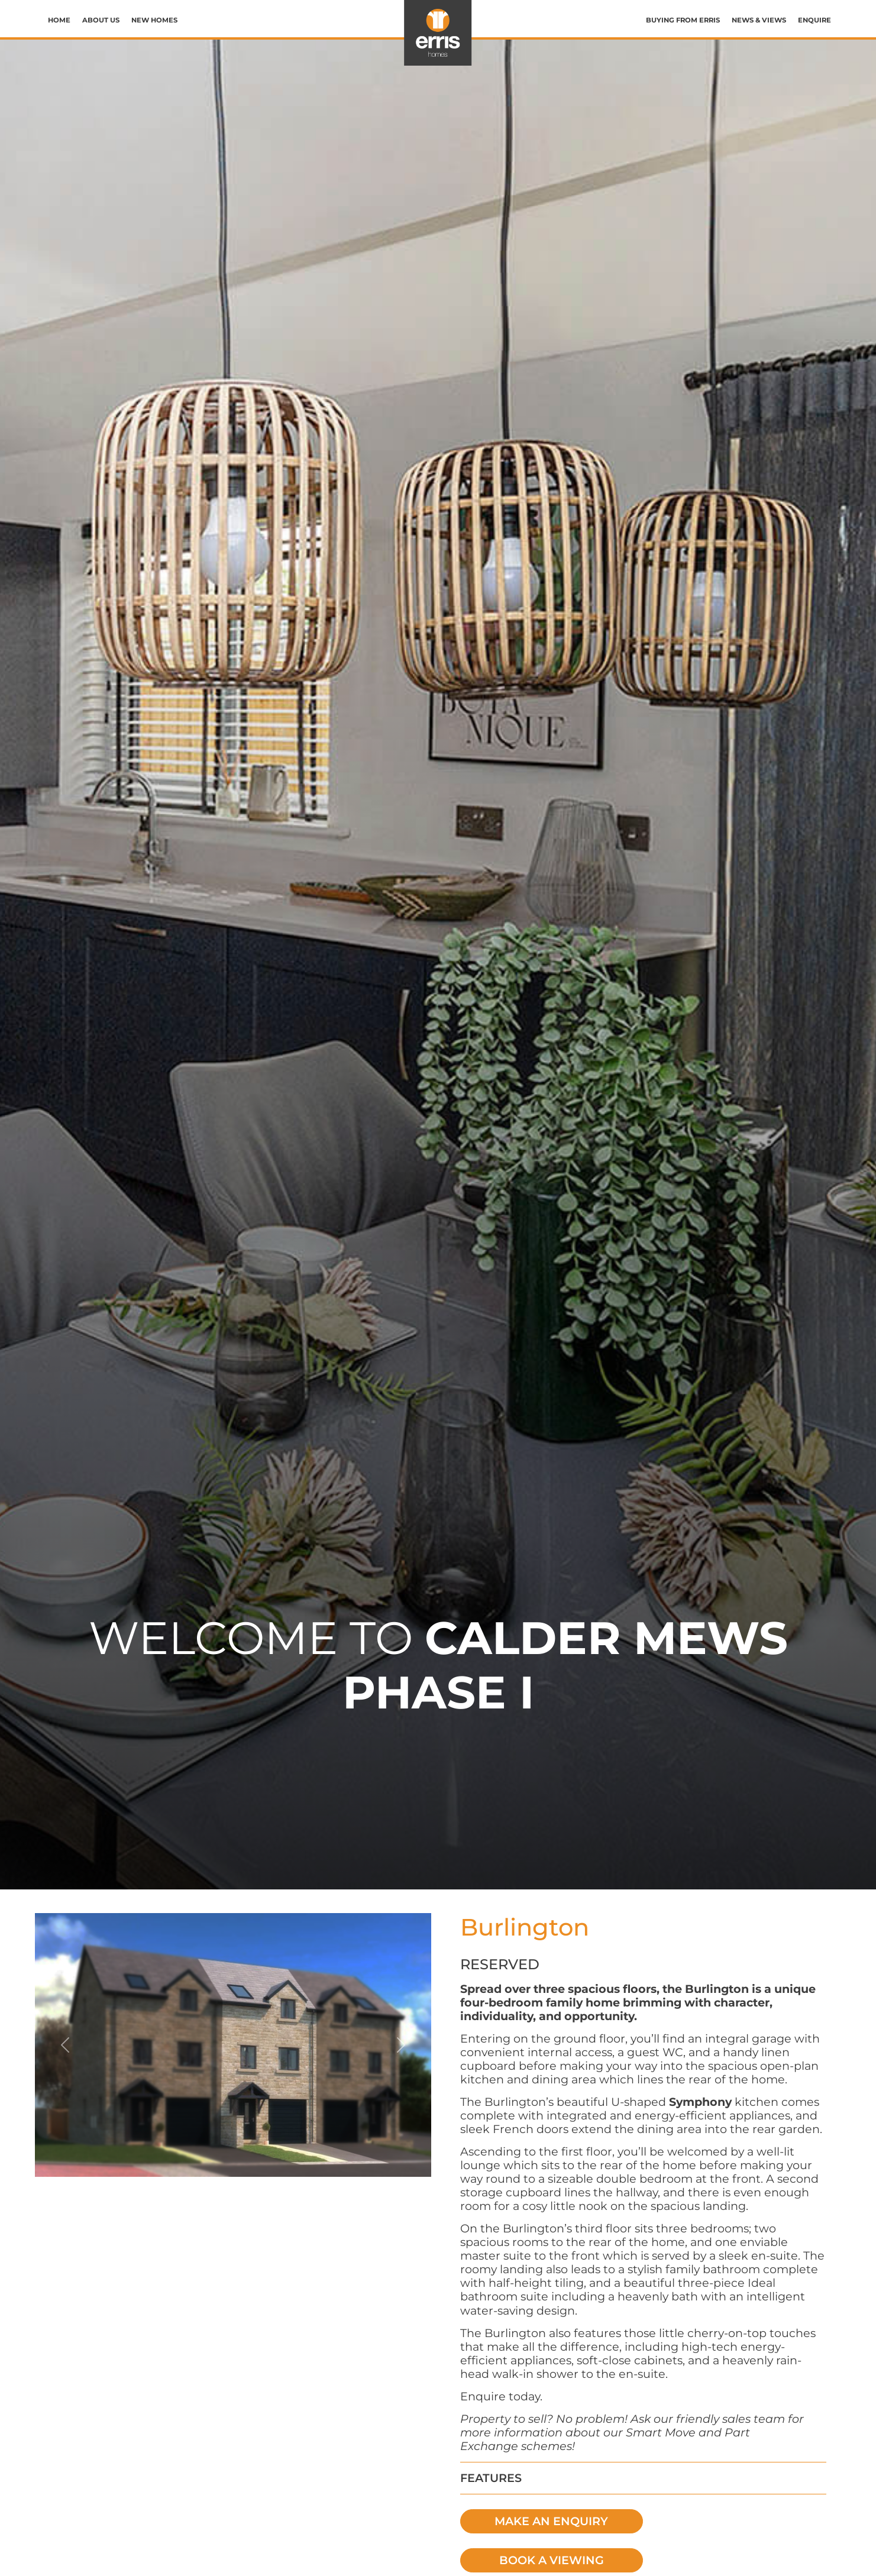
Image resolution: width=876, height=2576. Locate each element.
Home (59, 20)
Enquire (814, 20)
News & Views (759, 20)
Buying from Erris (683, 20)
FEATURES (491, 2478)
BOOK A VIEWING (551, 2560)
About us (100, 20)
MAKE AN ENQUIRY (551, 2521)
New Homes (154, 20)
